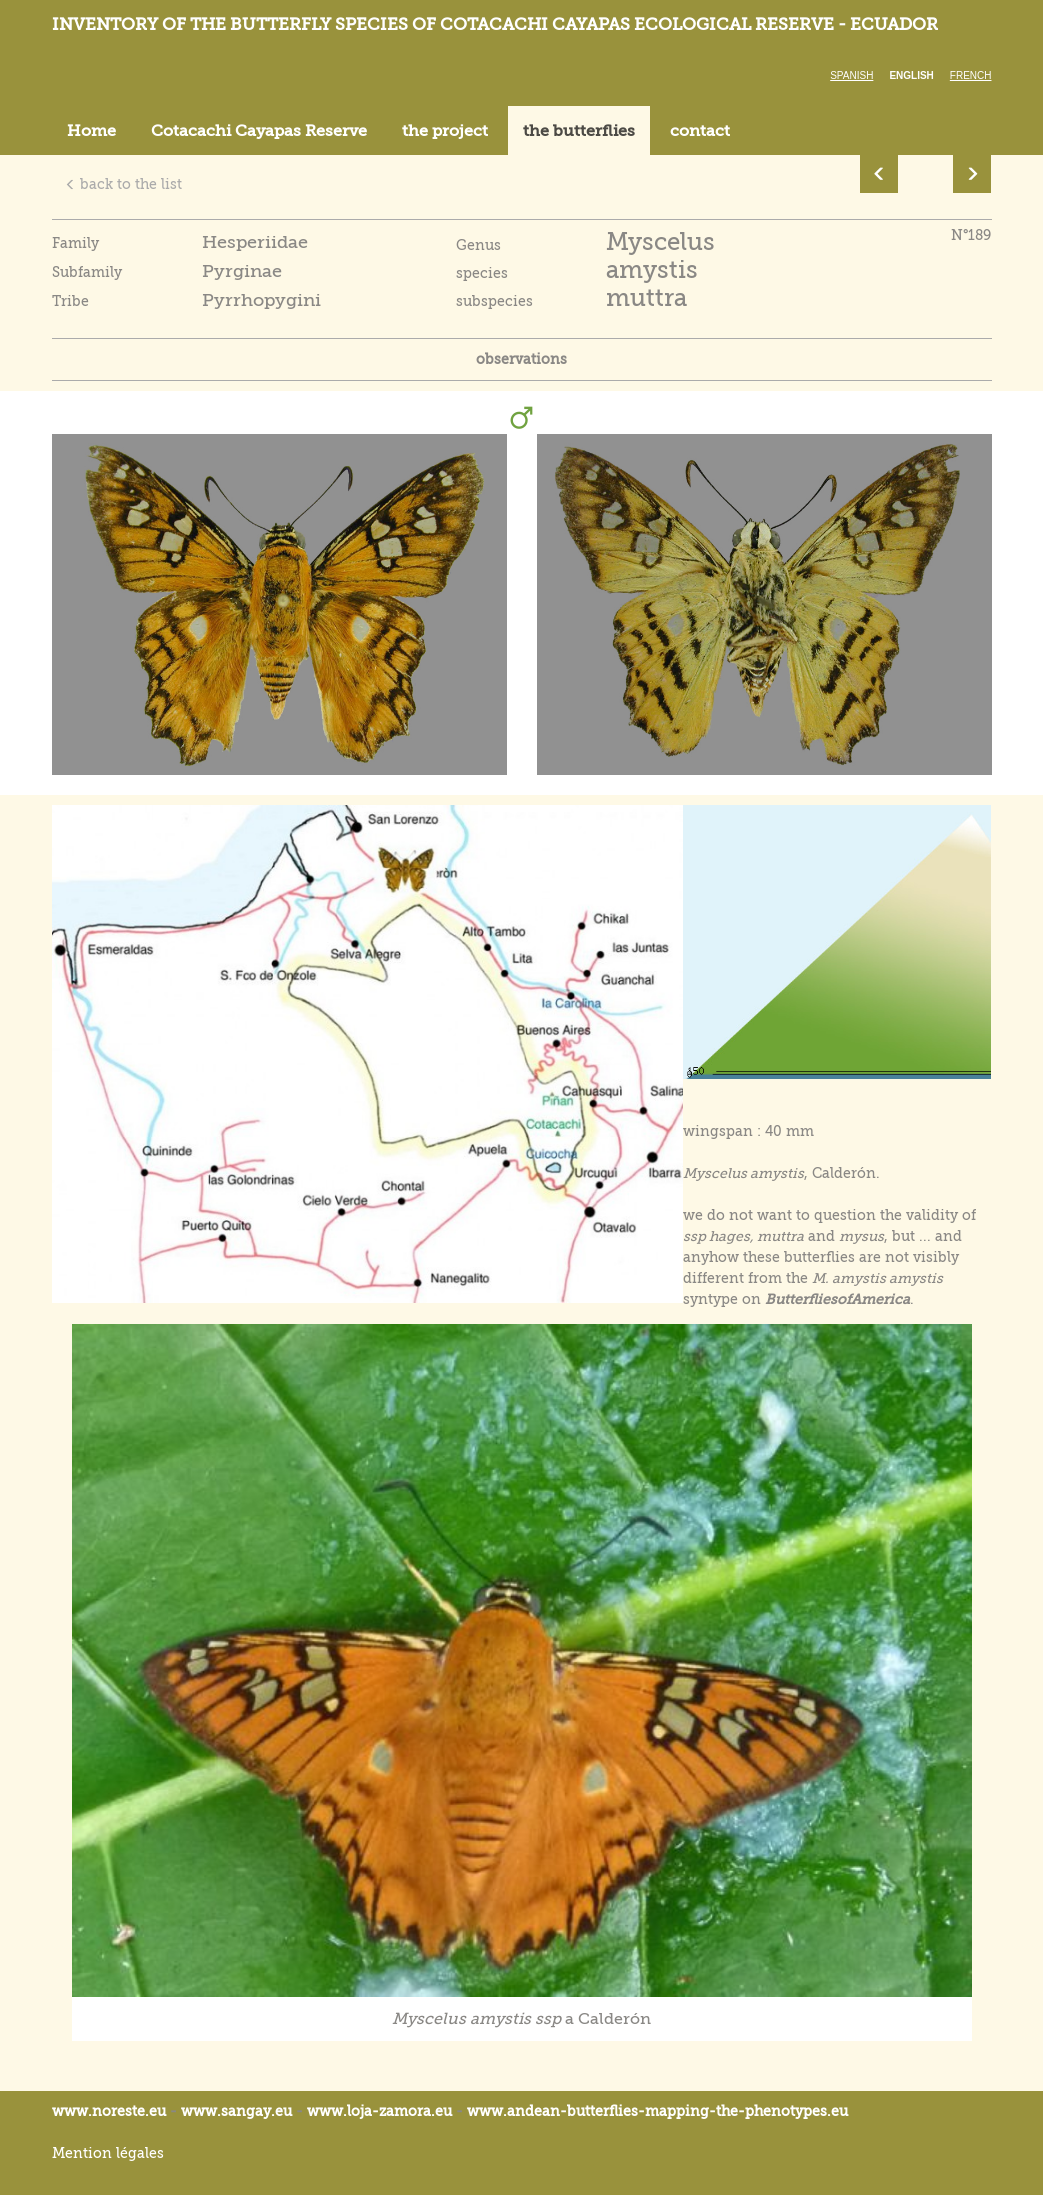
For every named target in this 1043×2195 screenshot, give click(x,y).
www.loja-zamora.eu (379, 2111)
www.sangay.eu (236, 2111)
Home (91, 131)
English (911, 75)
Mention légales (108, 2153)
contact (700, 131)
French (971, 75)
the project (445, 131)
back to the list (123, 184)
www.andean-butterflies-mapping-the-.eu (657, 2111)
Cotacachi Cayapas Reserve (259, 131)
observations (521, 359)
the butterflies (579, 131)
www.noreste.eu (109, 2111)
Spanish (851, 75)
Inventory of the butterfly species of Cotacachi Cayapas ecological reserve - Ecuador (495, 24)
